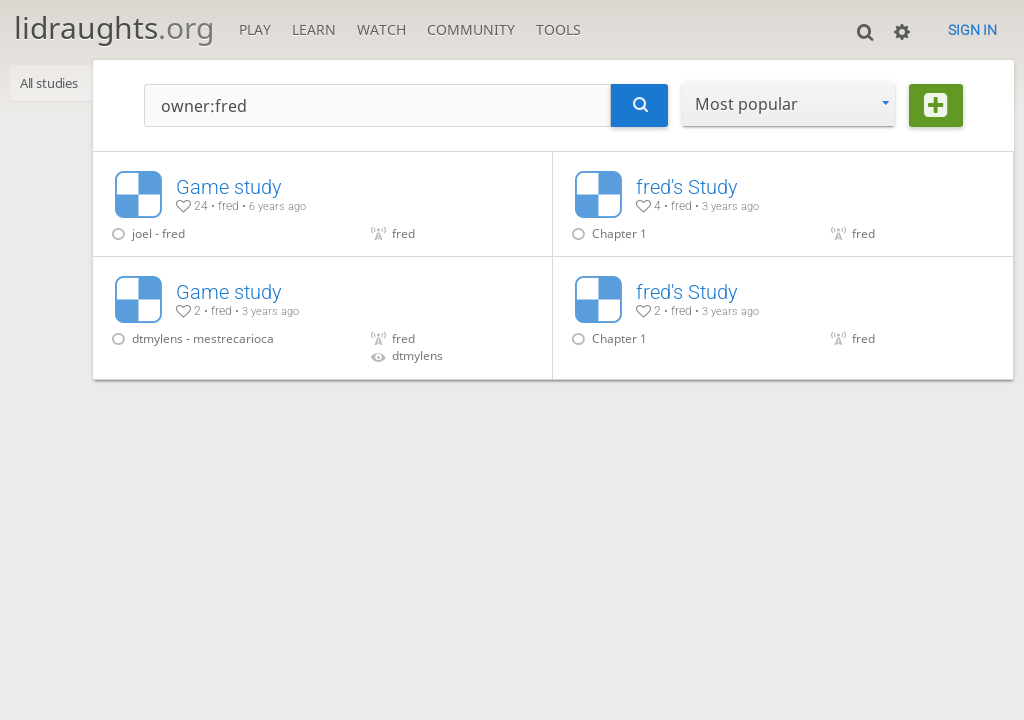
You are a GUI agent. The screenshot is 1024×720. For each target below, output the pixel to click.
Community (471, 29)
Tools (558, 29)
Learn (314, 29)
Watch (381, 29)
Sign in (972, 30)
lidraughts (114, 27)
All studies (56, 84)
